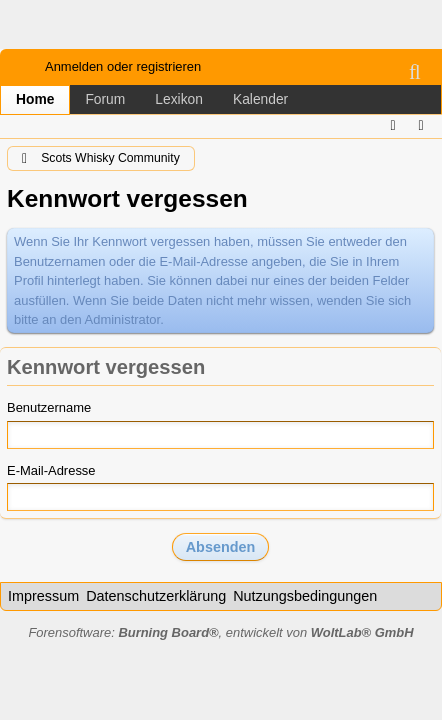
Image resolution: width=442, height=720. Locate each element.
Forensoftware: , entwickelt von (220, 632)
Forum (105, 99)
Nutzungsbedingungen (305, 596)
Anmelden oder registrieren (123, 66)
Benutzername (49, 407)
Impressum (43, 596)
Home (35, 99)
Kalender (260, 99)
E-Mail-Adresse (51, 470)
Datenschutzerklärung (156, 596)
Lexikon (179, 99)
